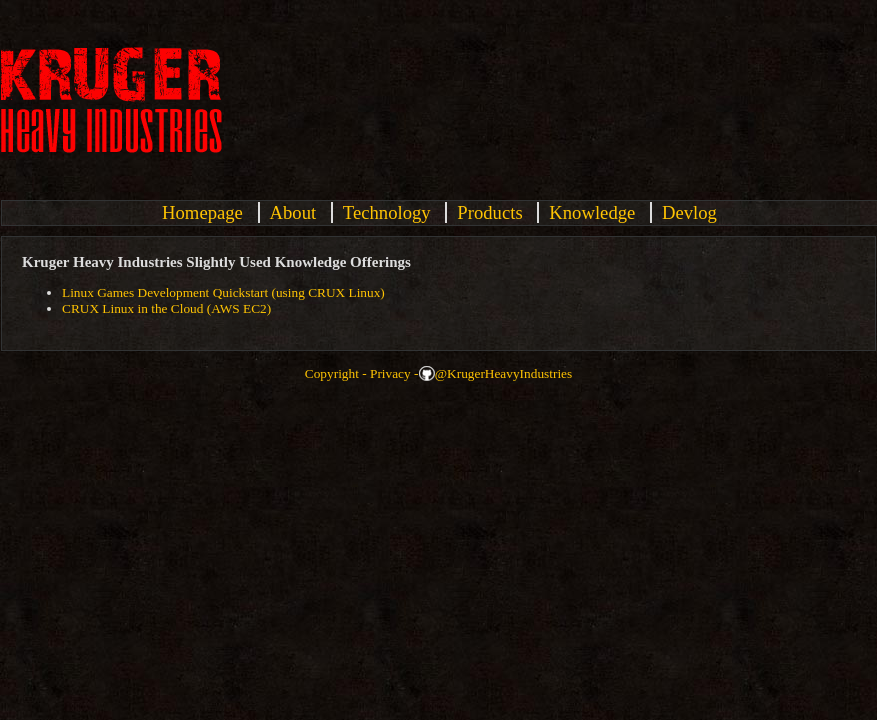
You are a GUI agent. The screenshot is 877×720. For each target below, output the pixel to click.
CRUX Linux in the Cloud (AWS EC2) (166, 308)
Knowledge (592, 212)
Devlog (689, 212)
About (293, 212)
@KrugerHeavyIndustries (503, 373)
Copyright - (336, 373)
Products (489, 212)
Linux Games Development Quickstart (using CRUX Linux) (223, 292)
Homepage (202, 212)
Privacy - (394, 373)
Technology (387, 212)
